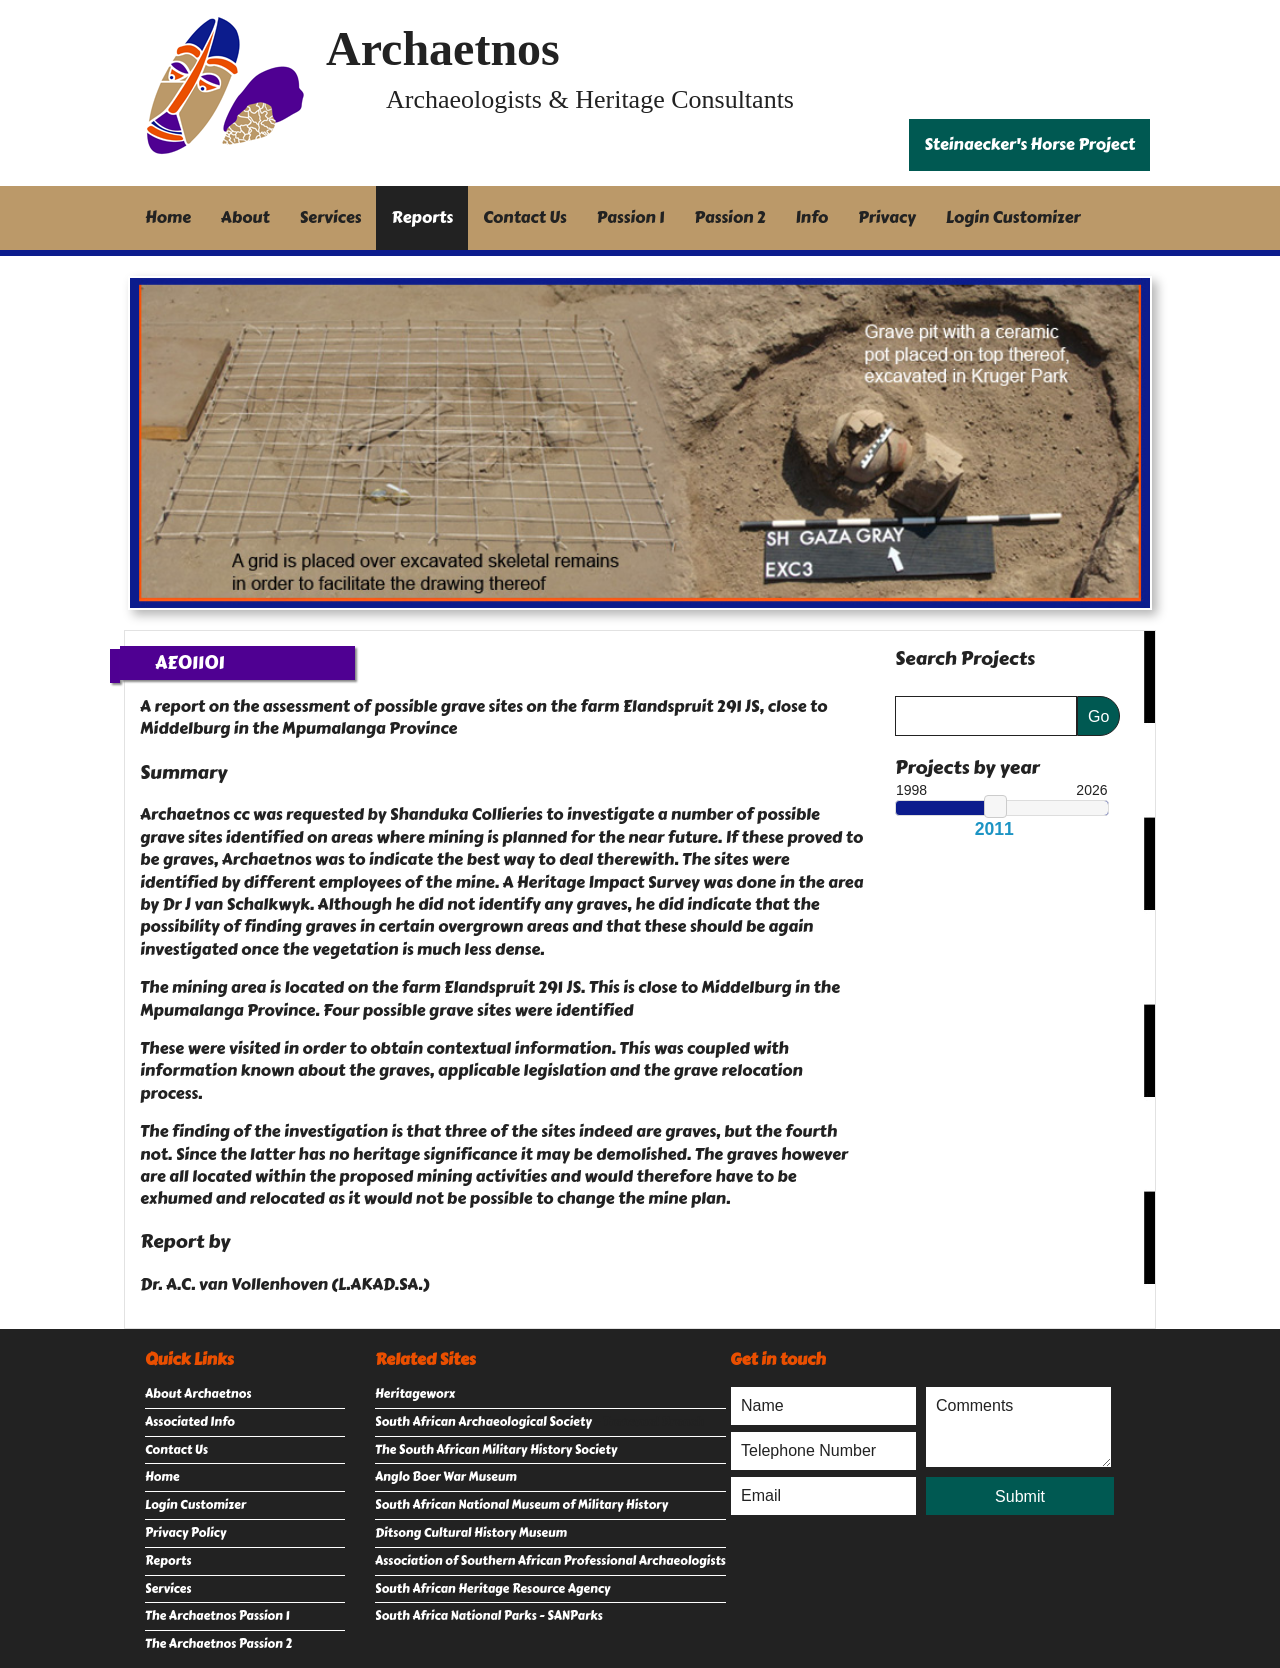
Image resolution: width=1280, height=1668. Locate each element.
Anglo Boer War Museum (446, 1477)
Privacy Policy (185, 1533)
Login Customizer (1013, 217)
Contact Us (525, 217)
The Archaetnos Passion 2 (218, 1644)
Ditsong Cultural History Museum (471, 1533)
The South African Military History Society (496, 1450)
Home (168, 217)
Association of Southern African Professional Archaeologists (550, 1561)
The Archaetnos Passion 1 (217, 1616)
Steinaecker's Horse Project (1029, 144)
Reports (422, 217)
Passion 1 (631, 217)
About (245, 217)
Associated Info (190, 1422)
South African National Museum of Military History (521, 1505)
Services (331, 217)
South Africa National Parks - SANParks (489, 1616)
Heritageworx (415, 1394)
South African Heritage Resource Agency (492, 1589)
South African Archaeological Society (483, 1422)
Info (812, 217)
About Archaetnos (198, 1394)
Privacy (887, 217)
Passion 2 (729, 217)
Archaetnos (443, 48)
